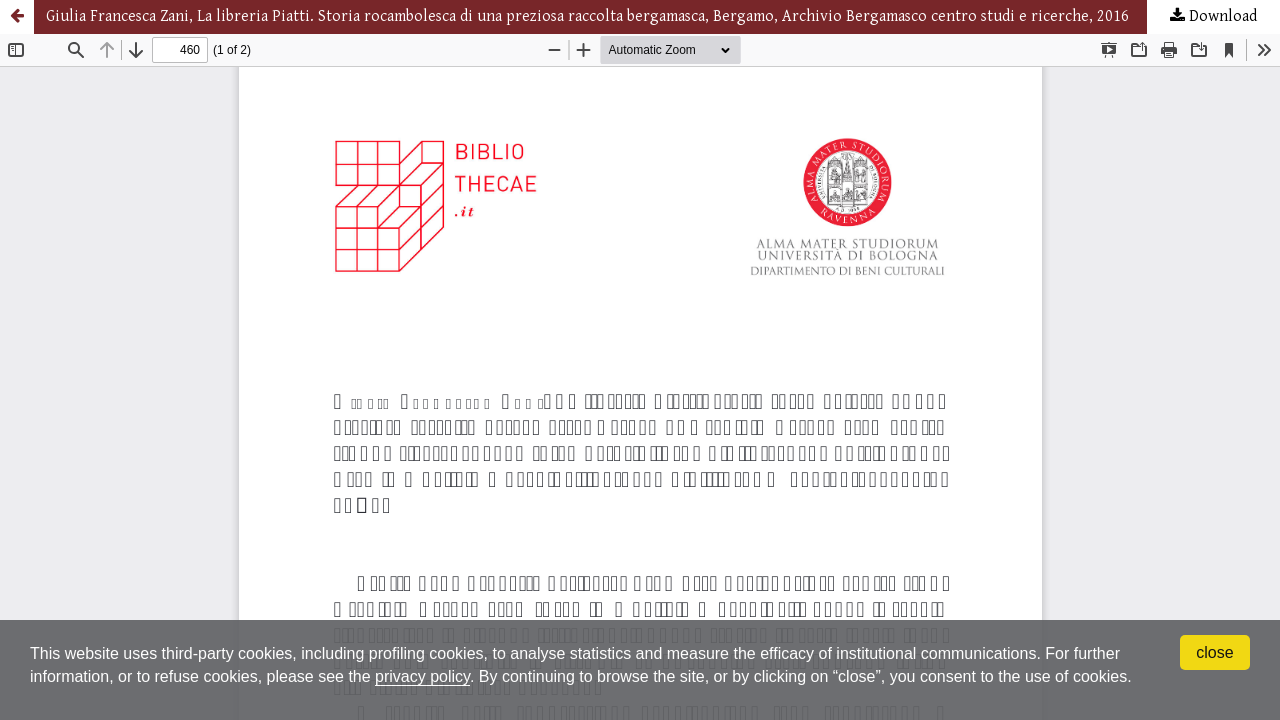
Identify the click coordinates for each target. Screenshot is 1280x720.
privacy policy (422, 676)
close (1214, 652)
